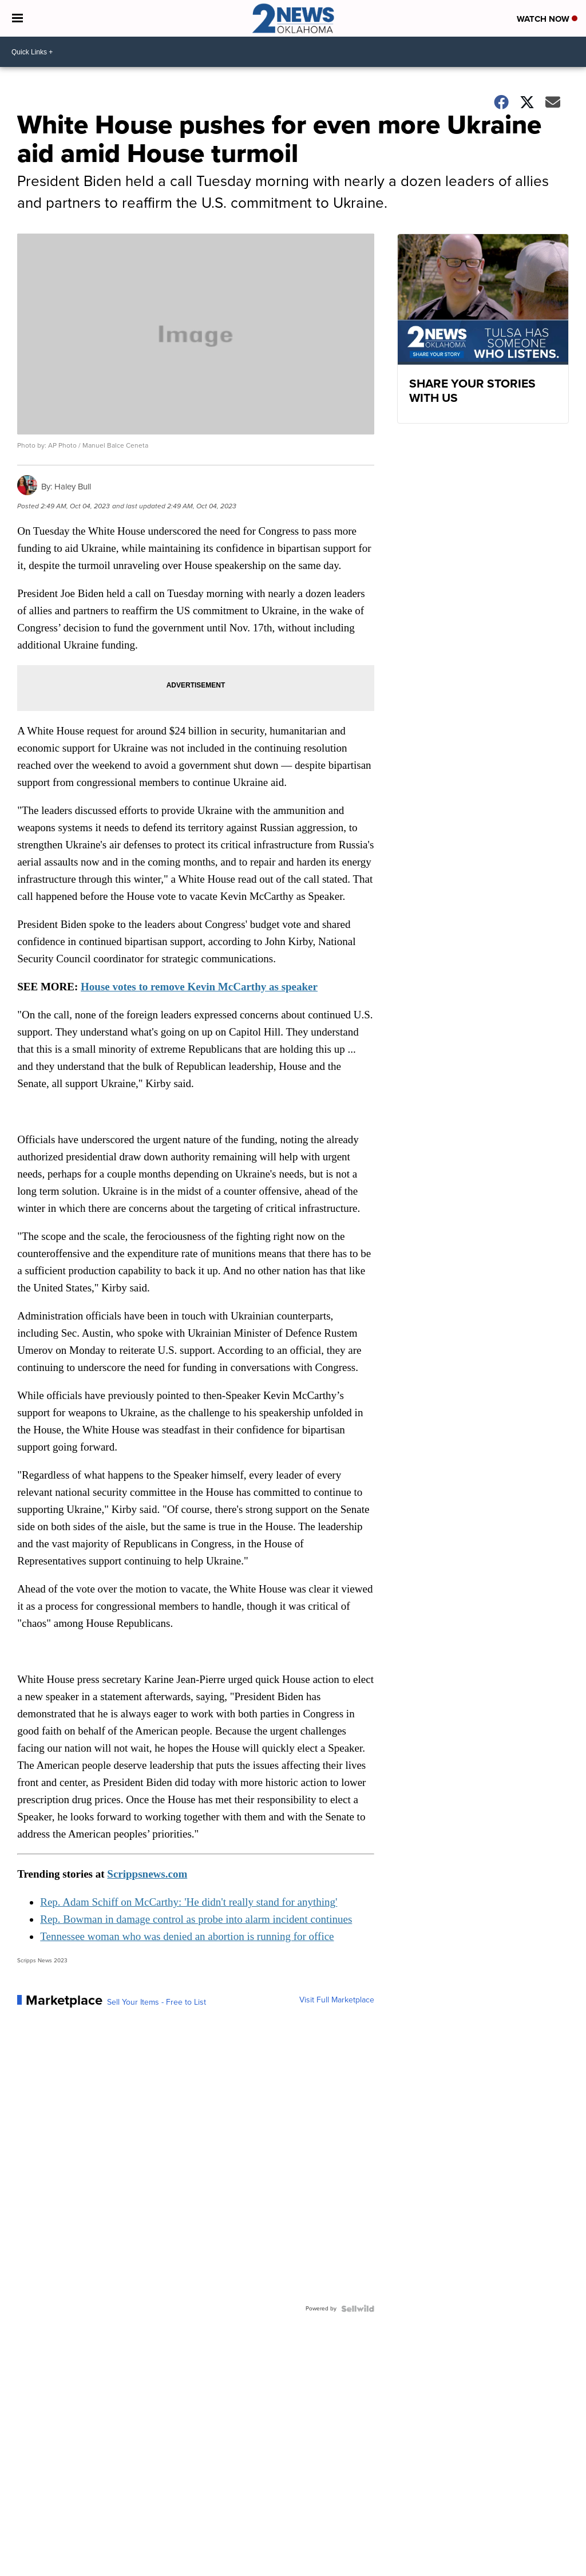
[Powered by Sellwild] (357, 2309)
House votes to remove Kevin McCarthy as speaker (199, 987)
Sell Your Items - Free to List (156, 2002)
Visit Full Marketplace (336, 2000)
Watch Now (547, 19)
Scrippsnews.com (147, 1874)
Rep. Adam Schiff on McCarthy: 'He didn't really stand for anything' (188, 1902)
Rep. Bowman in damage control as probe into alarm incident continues (196, 1919)
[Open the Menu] (17, 18)
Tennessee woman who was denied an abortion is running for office (187, 1936)
